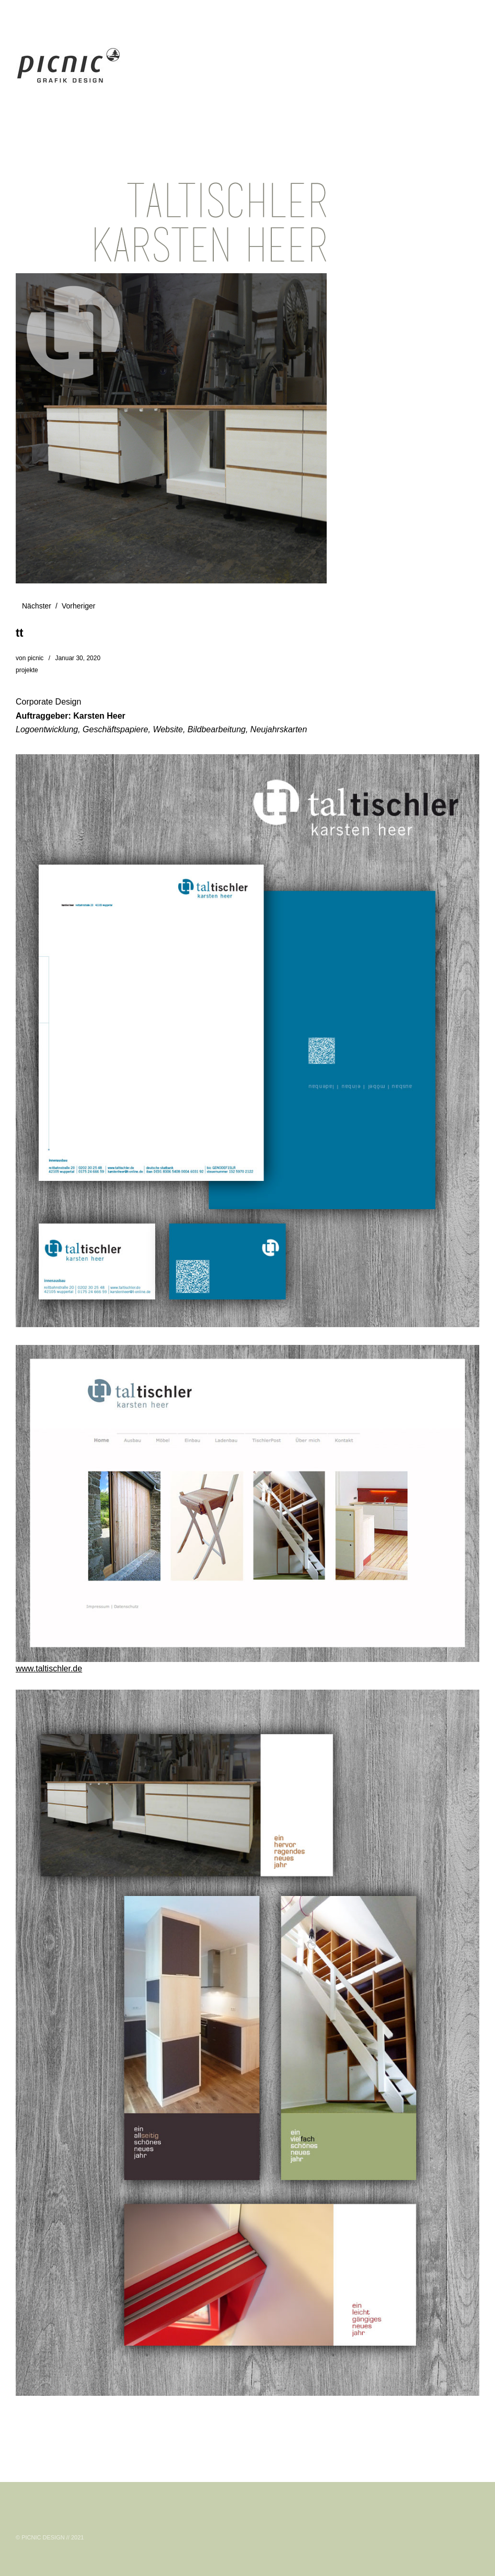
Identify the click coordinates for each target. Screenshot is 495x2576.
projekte (27, 670)
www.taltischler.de (49, 1668)
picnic (36, 658)
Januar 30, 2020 (77, 658)
